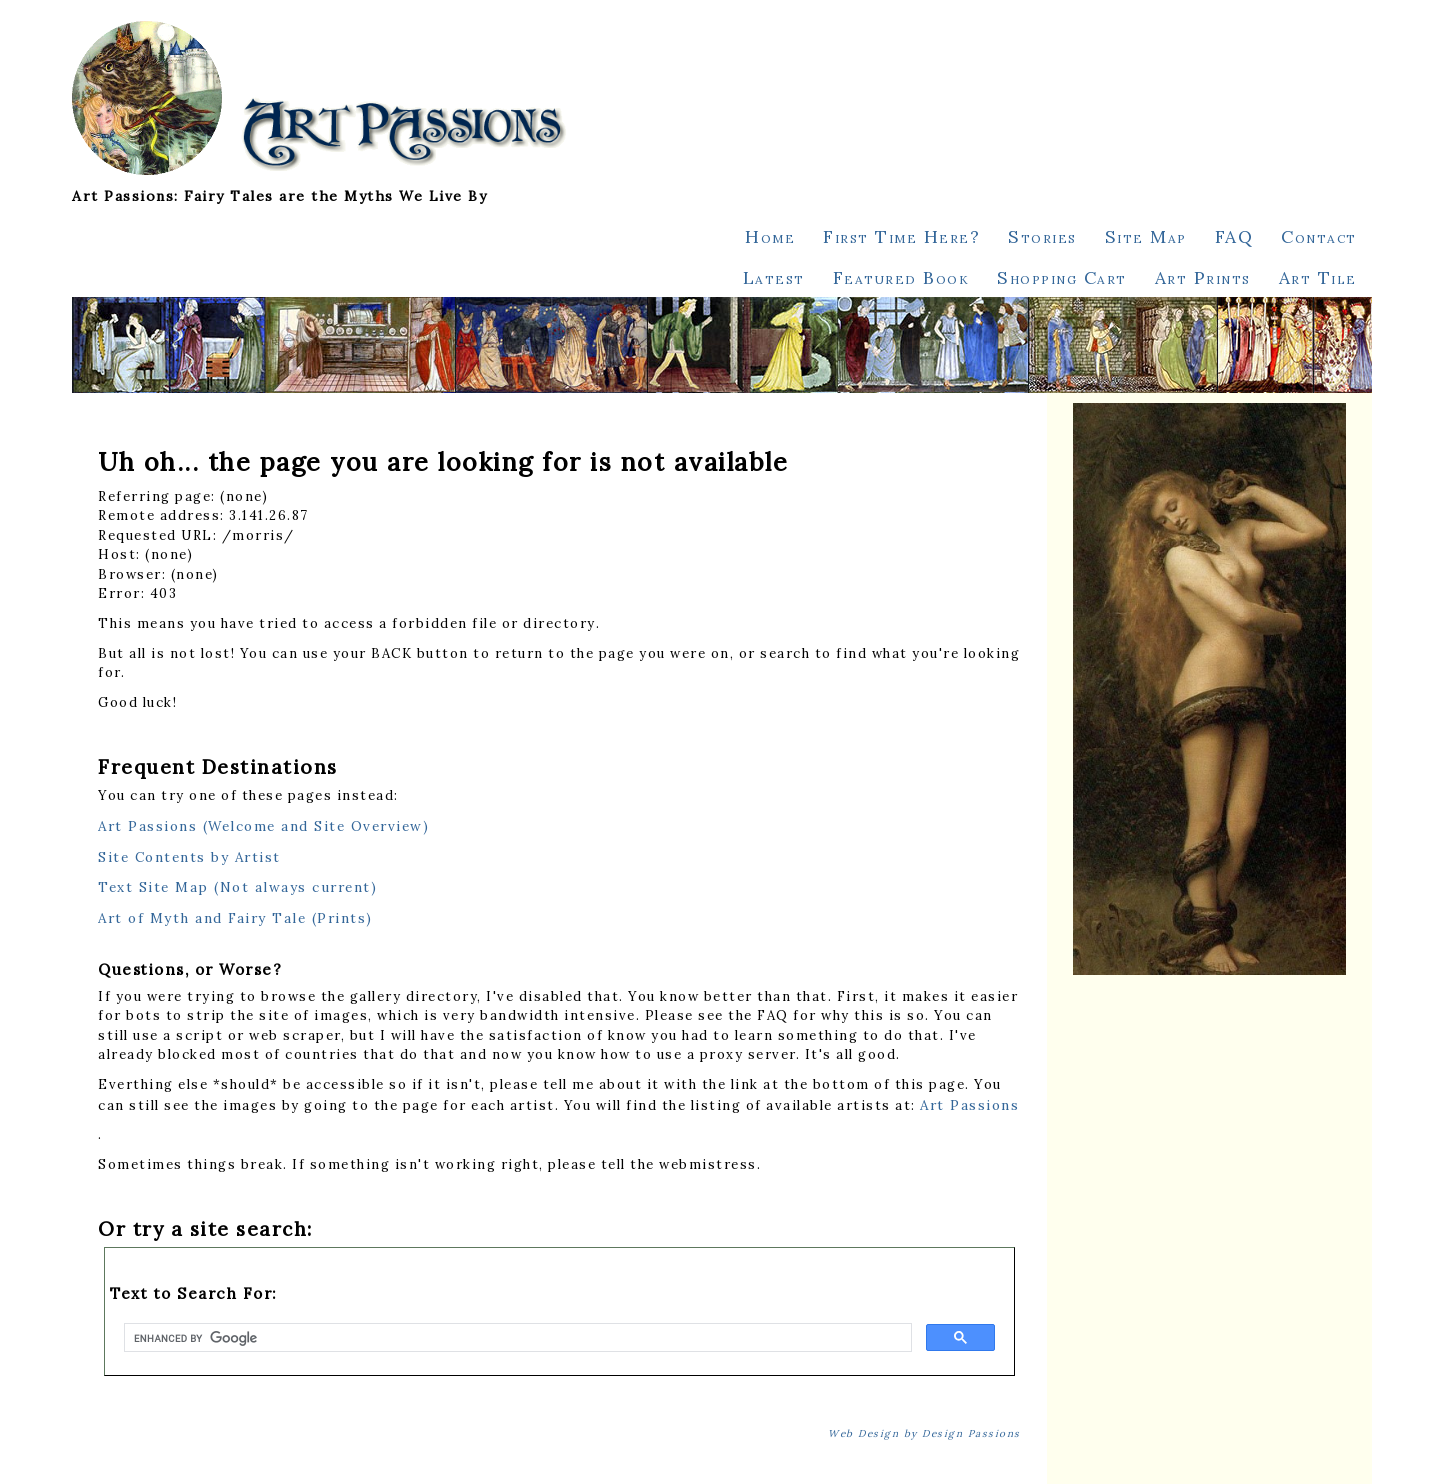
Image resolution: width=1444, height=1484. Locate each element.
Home (770, 236)
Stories (1042, 236)
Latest (774, 277)
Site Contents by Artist (189, 857)
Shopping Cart (1062, 277)
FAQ (1234, 236)
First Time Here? (901, 236)
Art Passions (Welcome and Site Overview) (263, 826)
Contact (1319, 236)
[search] (516, 1338)
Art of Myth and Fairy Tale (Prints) (235, 918)
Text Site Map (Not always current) (237, 887)
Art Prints (1203, 277)
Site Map (1146, 236)
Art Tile (1318, 277)
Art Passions (969, 1105)
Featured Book (901, 277)
